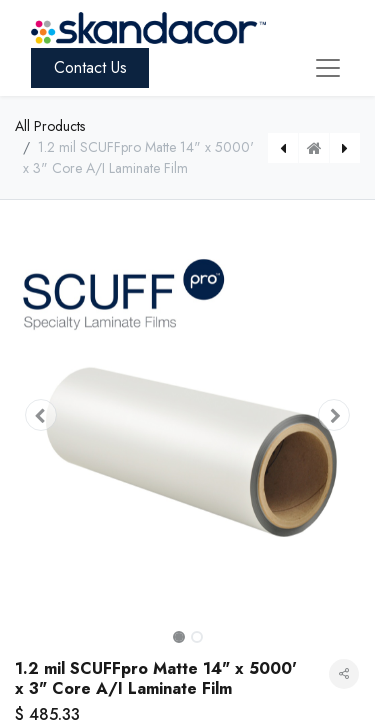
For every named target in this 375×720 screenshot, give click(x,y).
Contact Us (90, 67)
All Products (50, 126)
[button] (41, 415)
